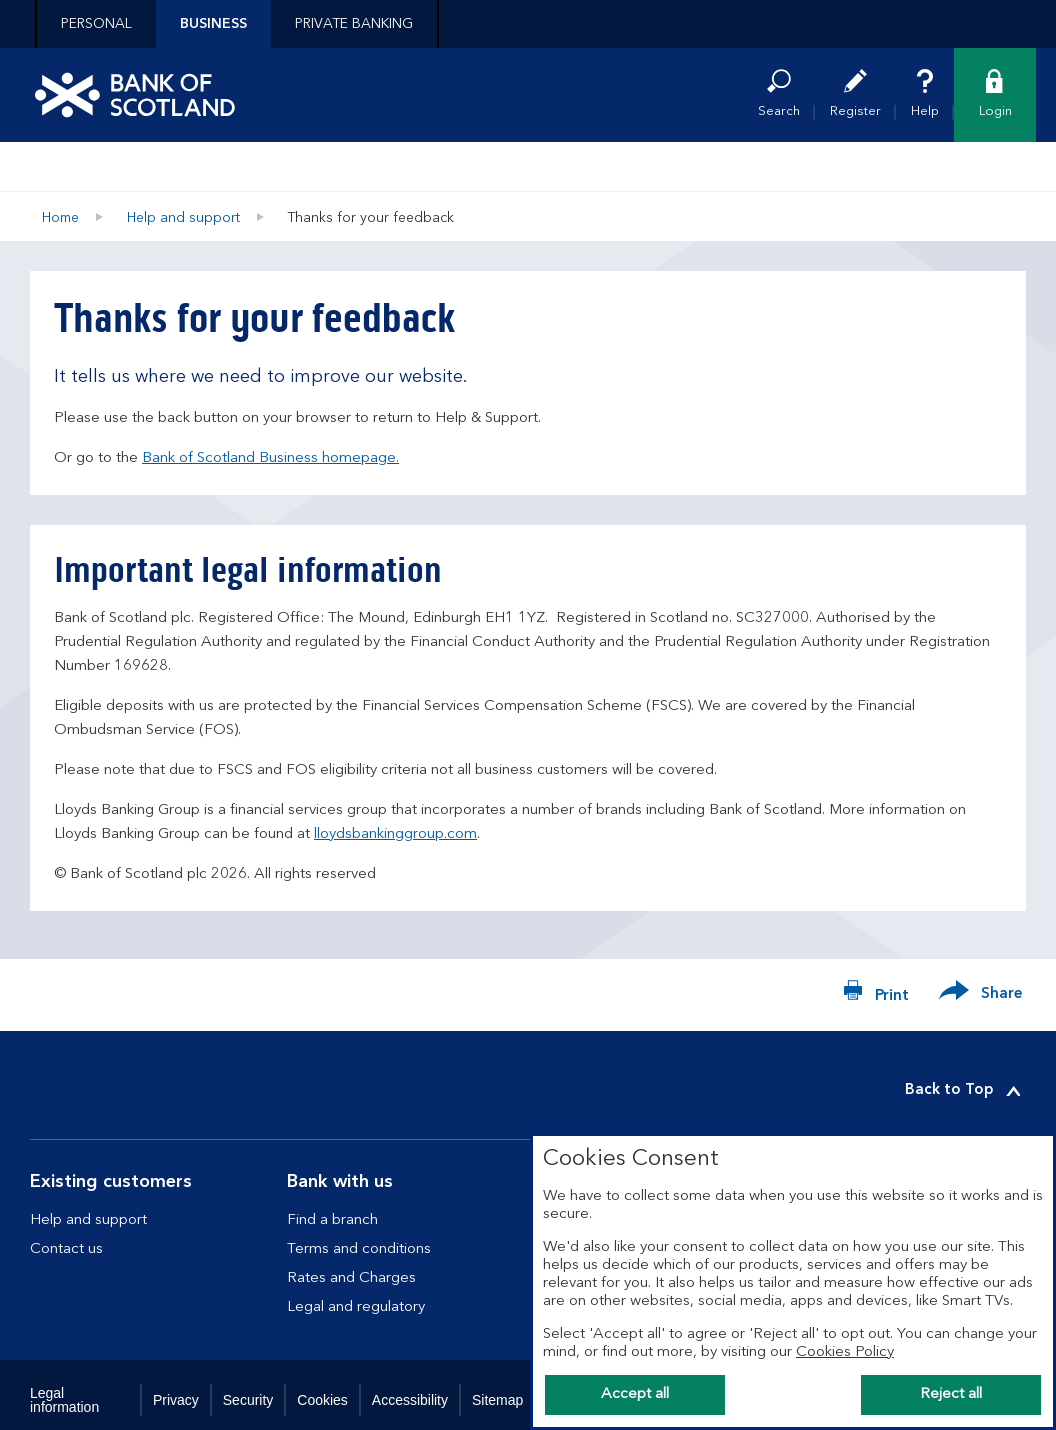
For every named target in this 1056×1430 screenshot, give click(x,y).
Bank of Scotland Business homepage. (270, 458)
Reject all (951, 1394)
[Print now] (876, 995)
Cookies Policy (845, 1352)
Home (60, 218)
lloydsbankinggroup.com (395, 834)
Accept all (635, 1394)
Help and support (183, 218)
